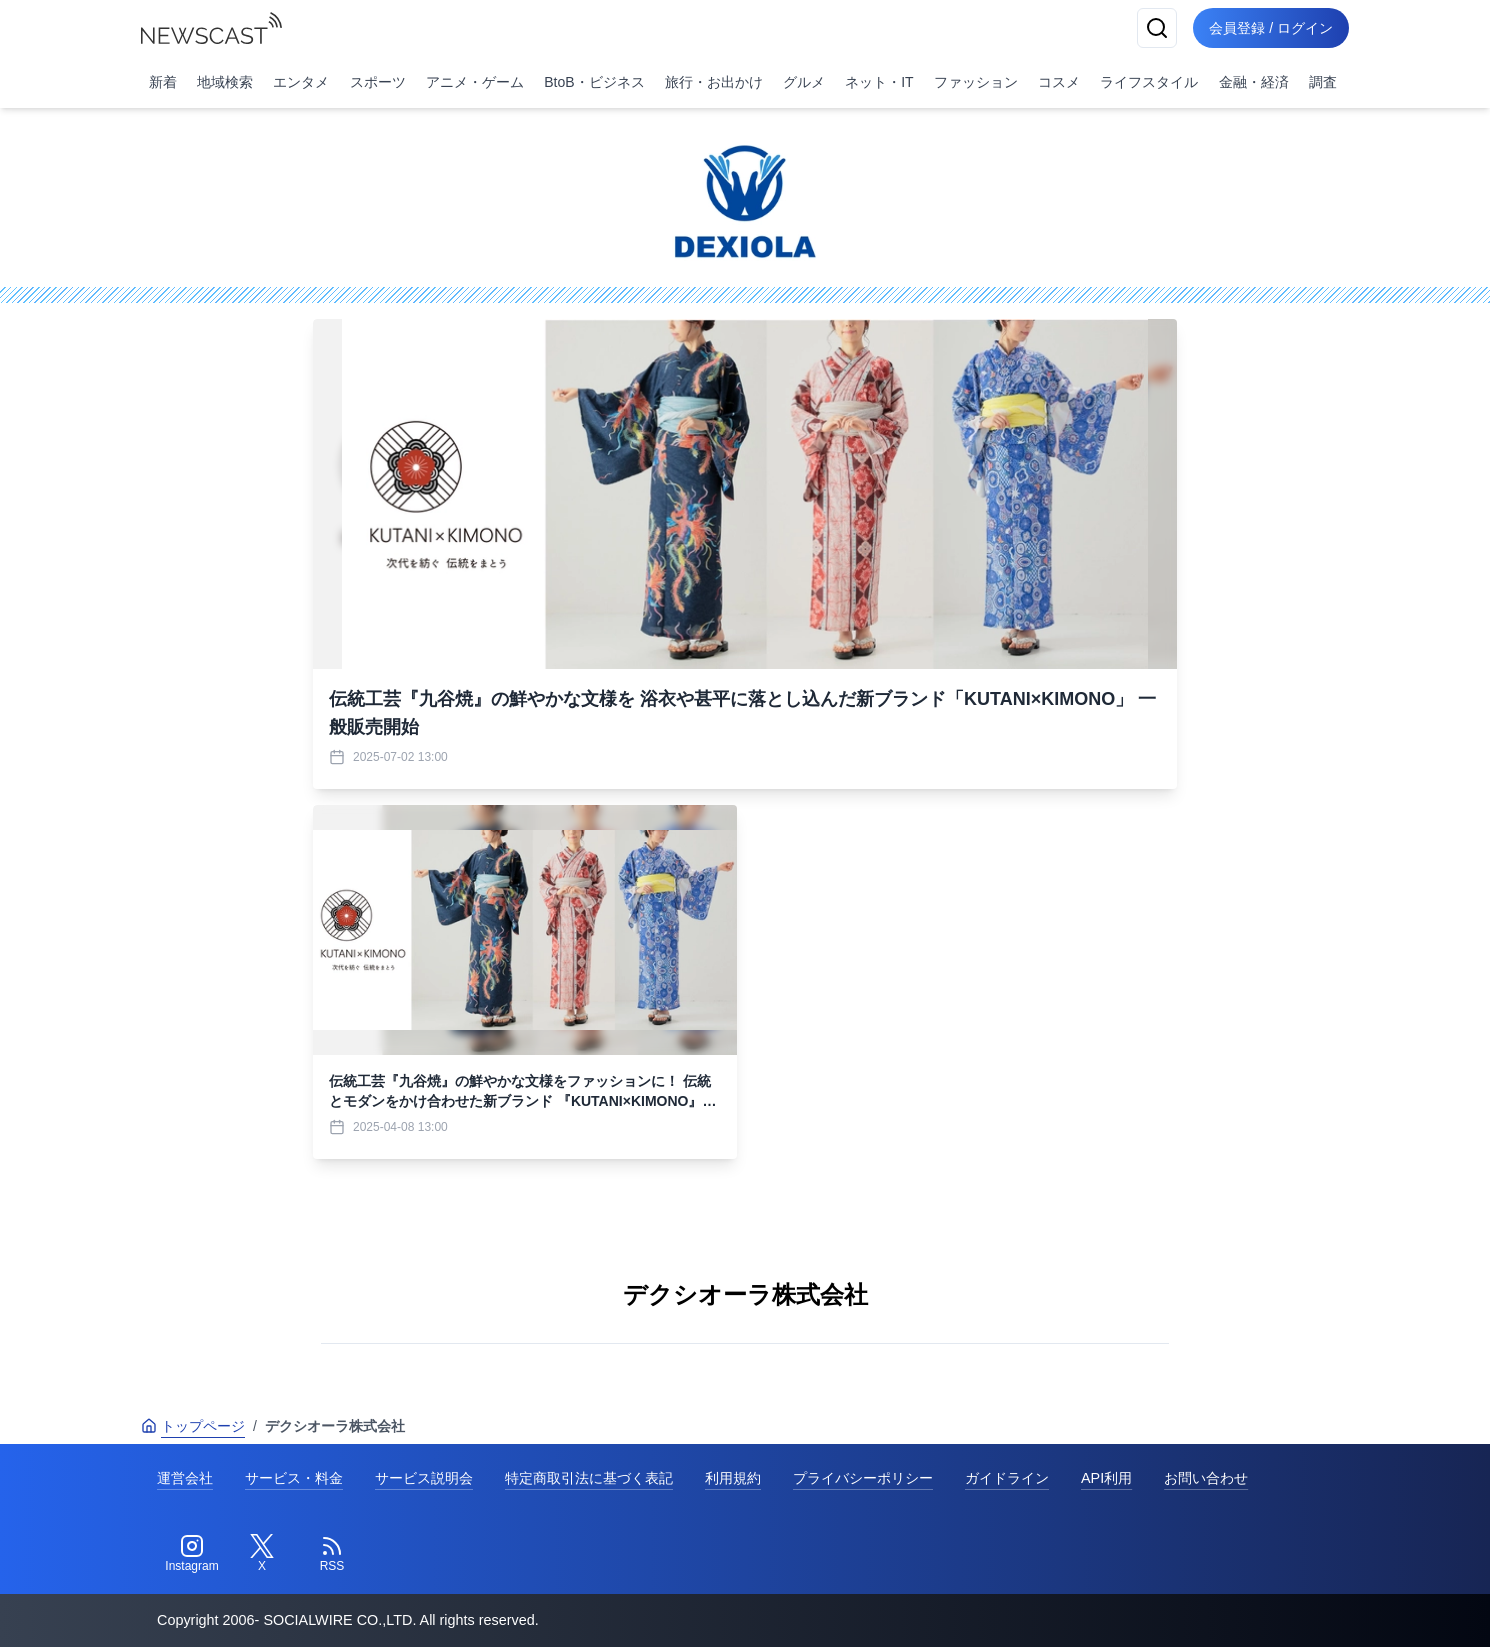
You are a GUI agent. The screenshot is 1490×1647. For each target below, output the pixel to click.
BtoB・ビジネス (594, 82)
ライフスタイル (1149, 82)
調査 (1323, 82)
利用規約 (733, 1478)
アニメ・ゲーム (475, 82)
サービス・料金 (294, 1478)
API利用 (1106, 1478)
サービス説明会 (424, 1478)
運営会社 (185, 1478)
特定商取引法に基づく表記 (589, 1478)
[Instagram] (192, 1554)
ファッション (976, 82)
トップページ (193, 1426)
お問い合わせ (1206, 1478)
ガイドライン (1007, 1478)
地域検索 (225, 82)
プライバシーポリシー (863, 1478)
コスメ (1059, 82)
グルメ (804, 82)
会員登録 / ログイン (1271, 28)
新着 (163, 82)
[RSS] (332, 1554)
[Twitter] (262, 1554)
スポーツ (378, 82)
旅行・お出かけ (714, 82)
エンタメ (301, 82)
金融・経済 (1254, 82)
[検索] (1157, 28)
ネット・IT (879, 82)
